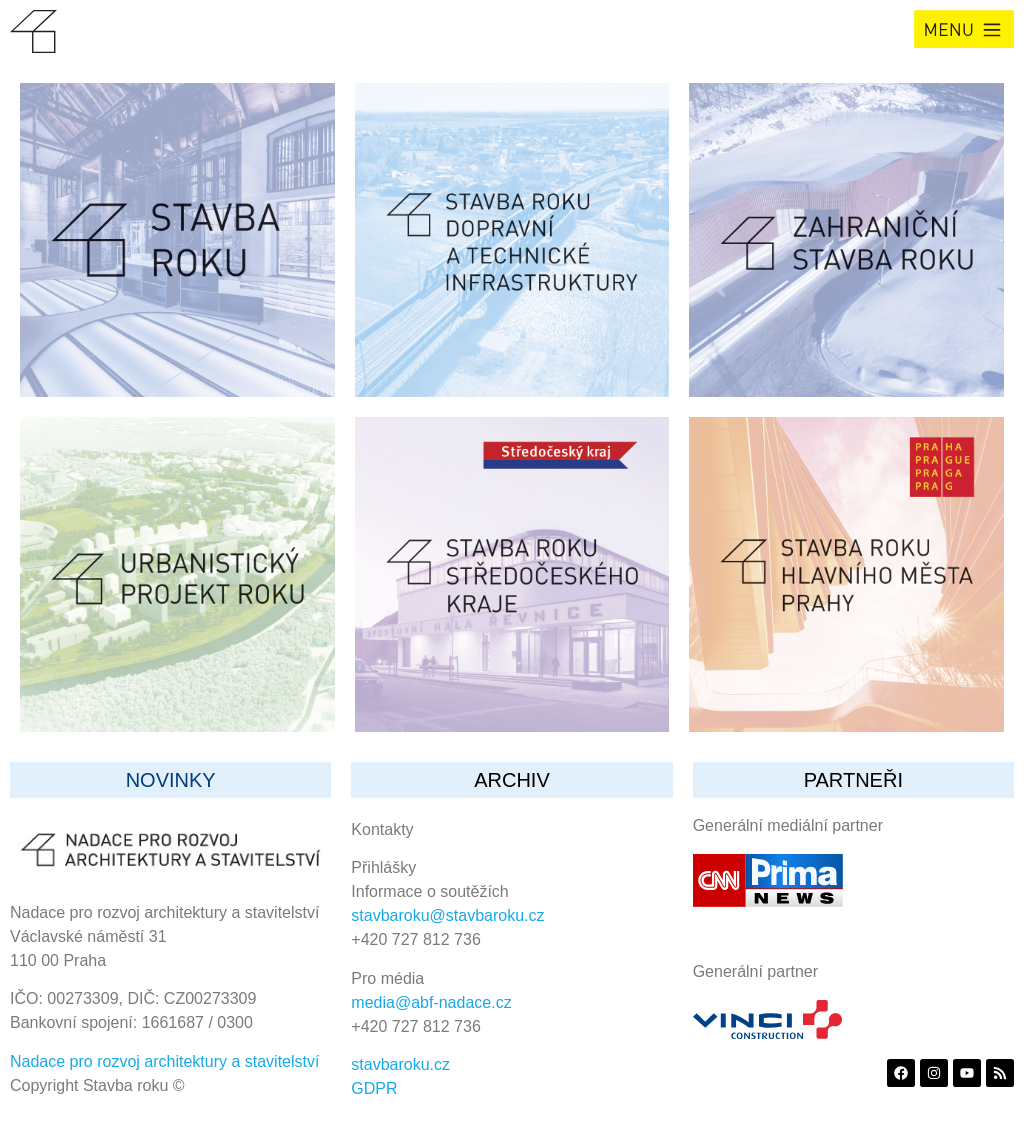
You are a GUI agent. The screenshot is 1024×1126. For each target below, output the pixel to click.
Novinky (171, 780)
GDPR (374, 1088)
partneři (853, 780)
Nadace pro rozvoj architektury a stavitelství (164, 1061)
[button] (964, 29)
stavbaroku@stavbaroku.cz (447, 915)
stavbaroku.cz (400, 1064)
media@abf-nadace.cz (431, 1002)
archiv (512, 780)
